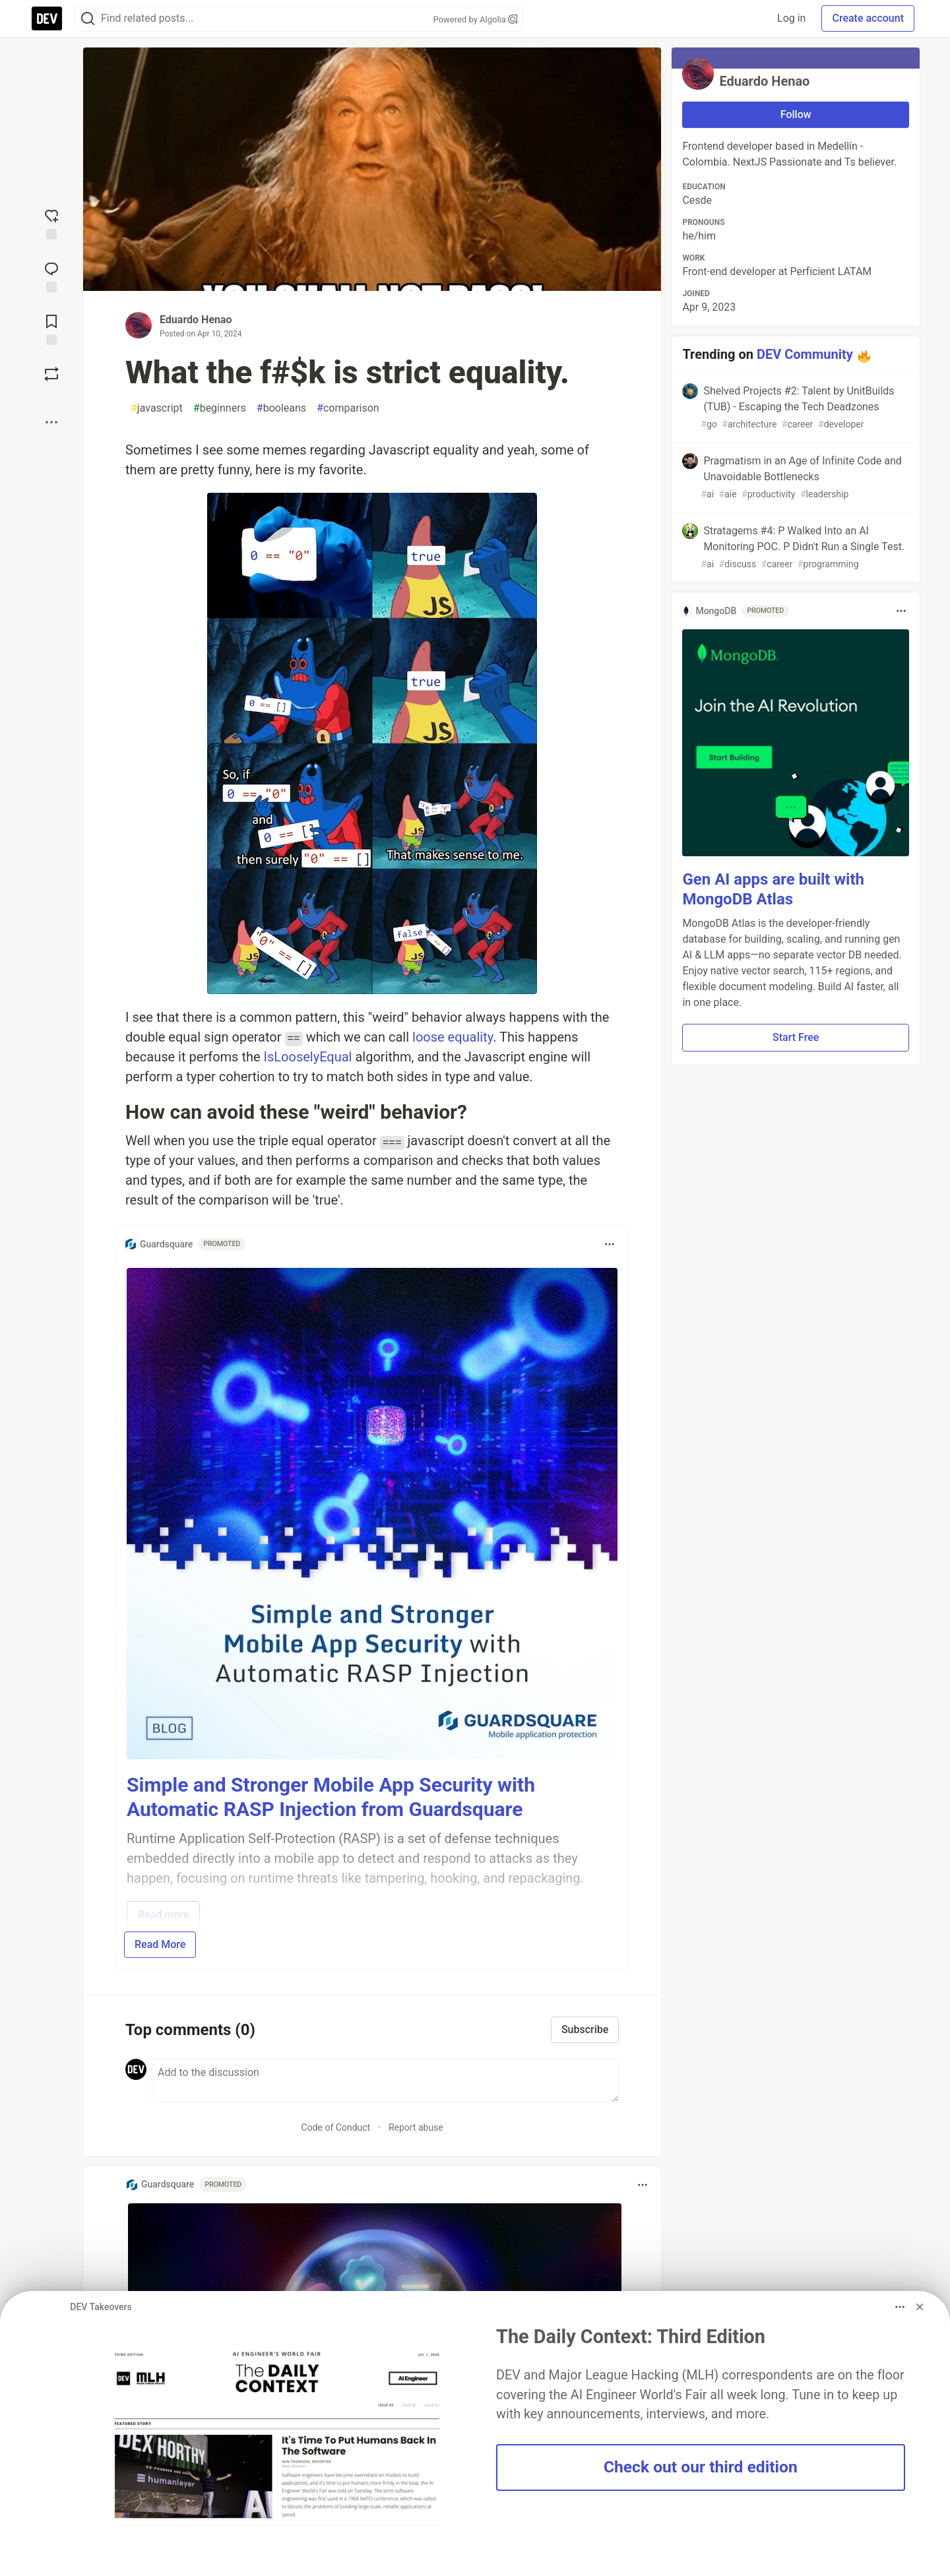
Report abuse (416, 2127)
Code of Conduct (336, 2127)
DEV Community (805, 354)
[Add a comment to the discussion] (385, 2080)
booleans (281, 408)
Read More (160, 1944)
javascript (157, 408)
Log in (791, 18)
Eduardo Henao (196, 319)
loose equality (452, 1037)
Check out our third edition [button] (701, 2466)
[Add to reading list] (51, 328)
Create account (868, 18)
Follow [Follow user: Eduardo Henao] (795, 114)
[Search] (88, 19)
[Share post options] (51, 422)
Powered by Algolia (475, 19)
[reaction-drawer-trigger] (51, 223)
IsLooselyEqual (308, 1057)
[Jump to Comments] (51, 276)
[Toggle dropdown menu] (609, 1244)
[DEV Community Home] (46, 18)
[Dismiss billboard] (919, 2306)
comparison (348, 408)
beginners (219, 408)
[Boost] (51, 374)
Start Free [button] (796, 1037)
